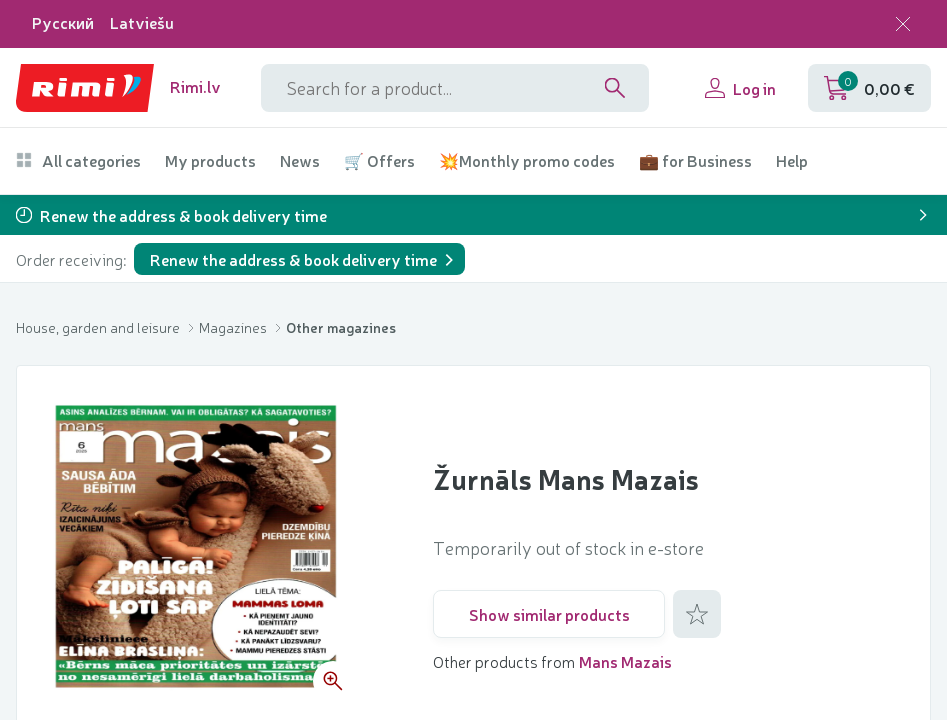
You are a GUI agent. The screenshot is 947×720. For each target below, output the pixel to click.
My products (210, 160)
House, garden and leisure (99, 327)
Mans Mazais (625, 661)
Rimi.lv (195, 86)
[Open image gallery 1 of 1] (201, 549)
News (300, 160)
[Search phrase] (455, 88)
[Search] (615, 88)
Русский (63, 22)
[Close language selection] (903, 24)
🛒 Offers (379, 160)
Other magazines (341, 327)
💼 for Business (695, 160)
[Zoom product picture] (333, 681)
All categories (78, 160)
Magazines (234, 327)
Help (792, 160)
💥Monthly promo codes (527, 160)
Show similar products (549, 614)
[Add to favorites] (697, 614)
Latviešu (142, 22)
